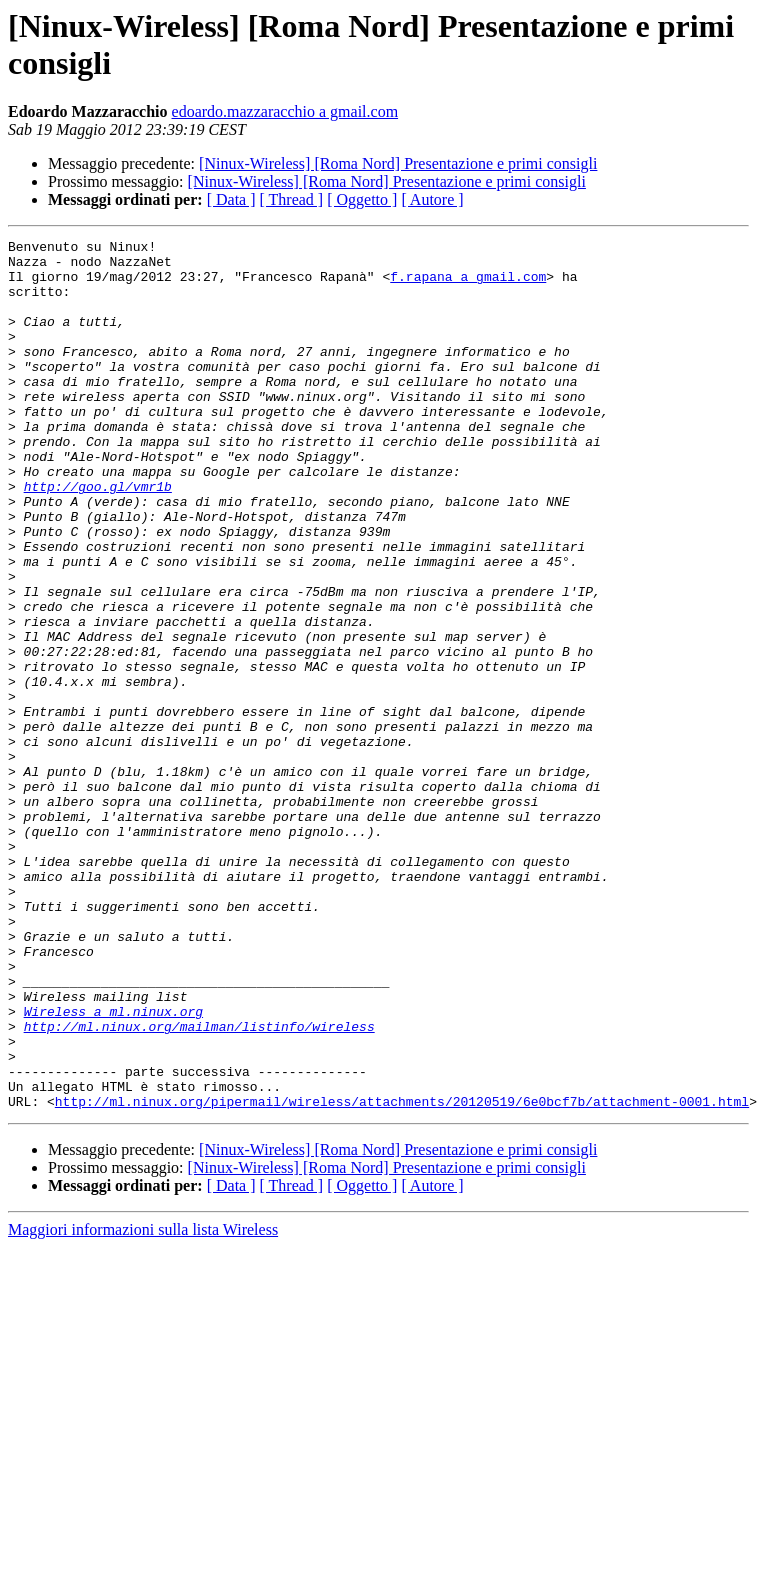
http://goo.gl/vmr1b (98, 537)
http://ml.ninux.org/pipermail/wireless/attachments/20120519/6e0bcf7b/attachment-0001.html (402, 1275)
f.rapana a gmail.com (468, 285)
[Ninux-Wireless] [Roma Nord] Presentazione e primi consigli (398, 163)
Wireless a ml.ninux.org (113, 1167)
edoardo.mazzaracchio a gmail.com (285, 111)
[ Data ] (231, 199)
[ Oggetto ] (362, 199)
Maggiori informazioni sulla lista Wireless (143, 1403)
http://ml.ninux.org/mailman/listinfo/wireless (199, 1185)
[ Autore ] (432, 199)
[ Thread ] (292, 199)
